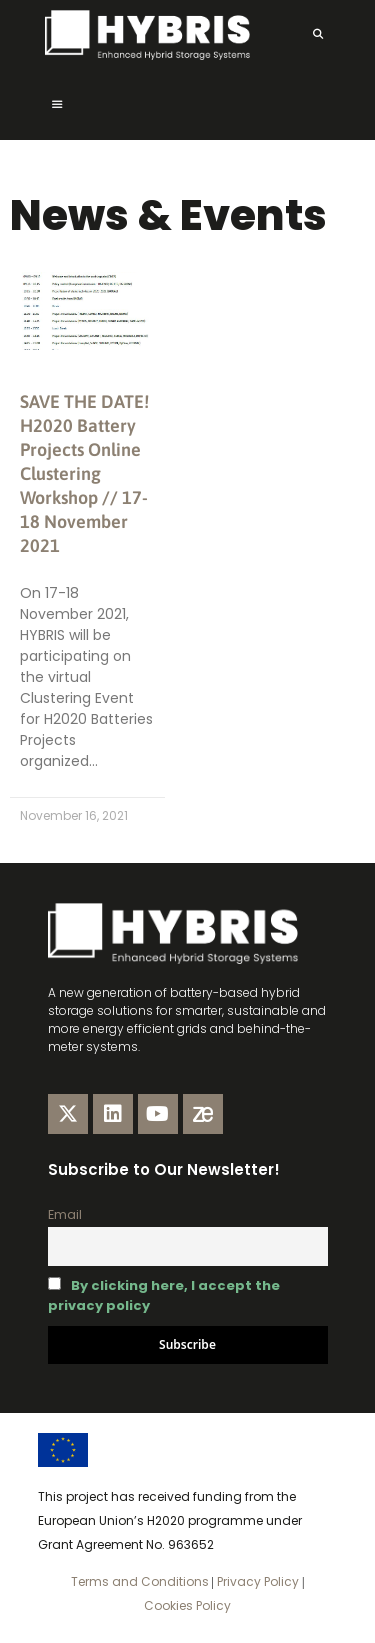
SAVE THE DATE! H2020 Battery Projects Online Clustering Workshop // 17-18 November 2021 (84, 473)
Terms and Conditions (140, 1581)
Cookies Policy (187, 1605)
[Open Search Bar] (317, 35)
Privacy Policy (256, 1581)
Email (65, 1214)
